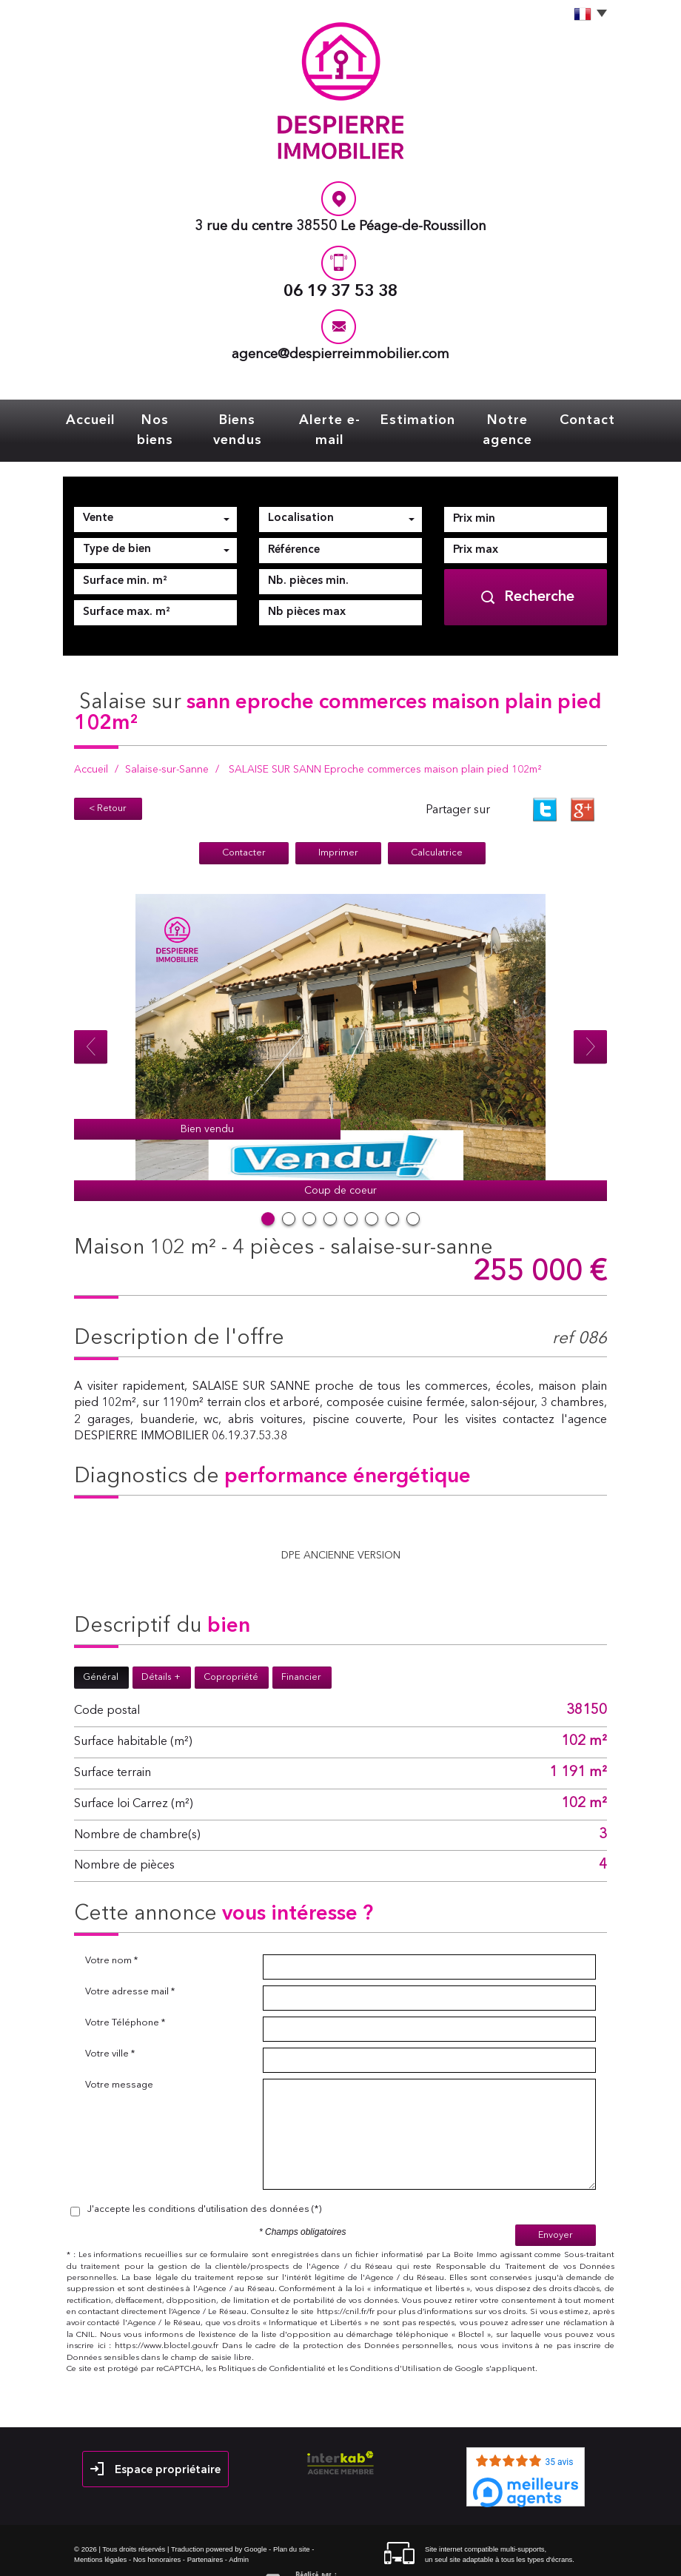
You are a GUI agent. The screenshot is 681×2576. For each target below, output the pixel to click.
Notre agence (500, 418)
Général (100, 1652)
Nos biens (164, 418)
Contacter (244, 828)
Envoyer (555, 2209)
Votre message (119, 2060)
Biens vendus (244, 418)
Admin (239, 2533)
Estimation (414, 418)
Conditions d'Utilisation (395, 2343)
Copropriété (231, 1652)
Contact (576, 418)
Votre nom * (111, 1935)
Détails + (161, 1652)
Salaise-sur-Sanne (167, 745)
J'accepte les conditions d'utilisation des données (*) (204, 2184)
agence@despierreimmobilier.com (340, 355)
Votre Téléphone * (125, 1997)
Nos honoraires (157, 2533)
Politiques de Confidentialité (272, 2343)
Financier (301, 1652)
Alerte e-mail (332, 418)
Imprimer (338, 828)
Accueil (101, 418)
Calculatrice (437, 828)
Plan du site (291, 2524)
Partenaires (205, 2533)
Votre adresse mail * (130, 1966)
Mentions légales (100, 2533)
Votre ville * (110, 2029)
